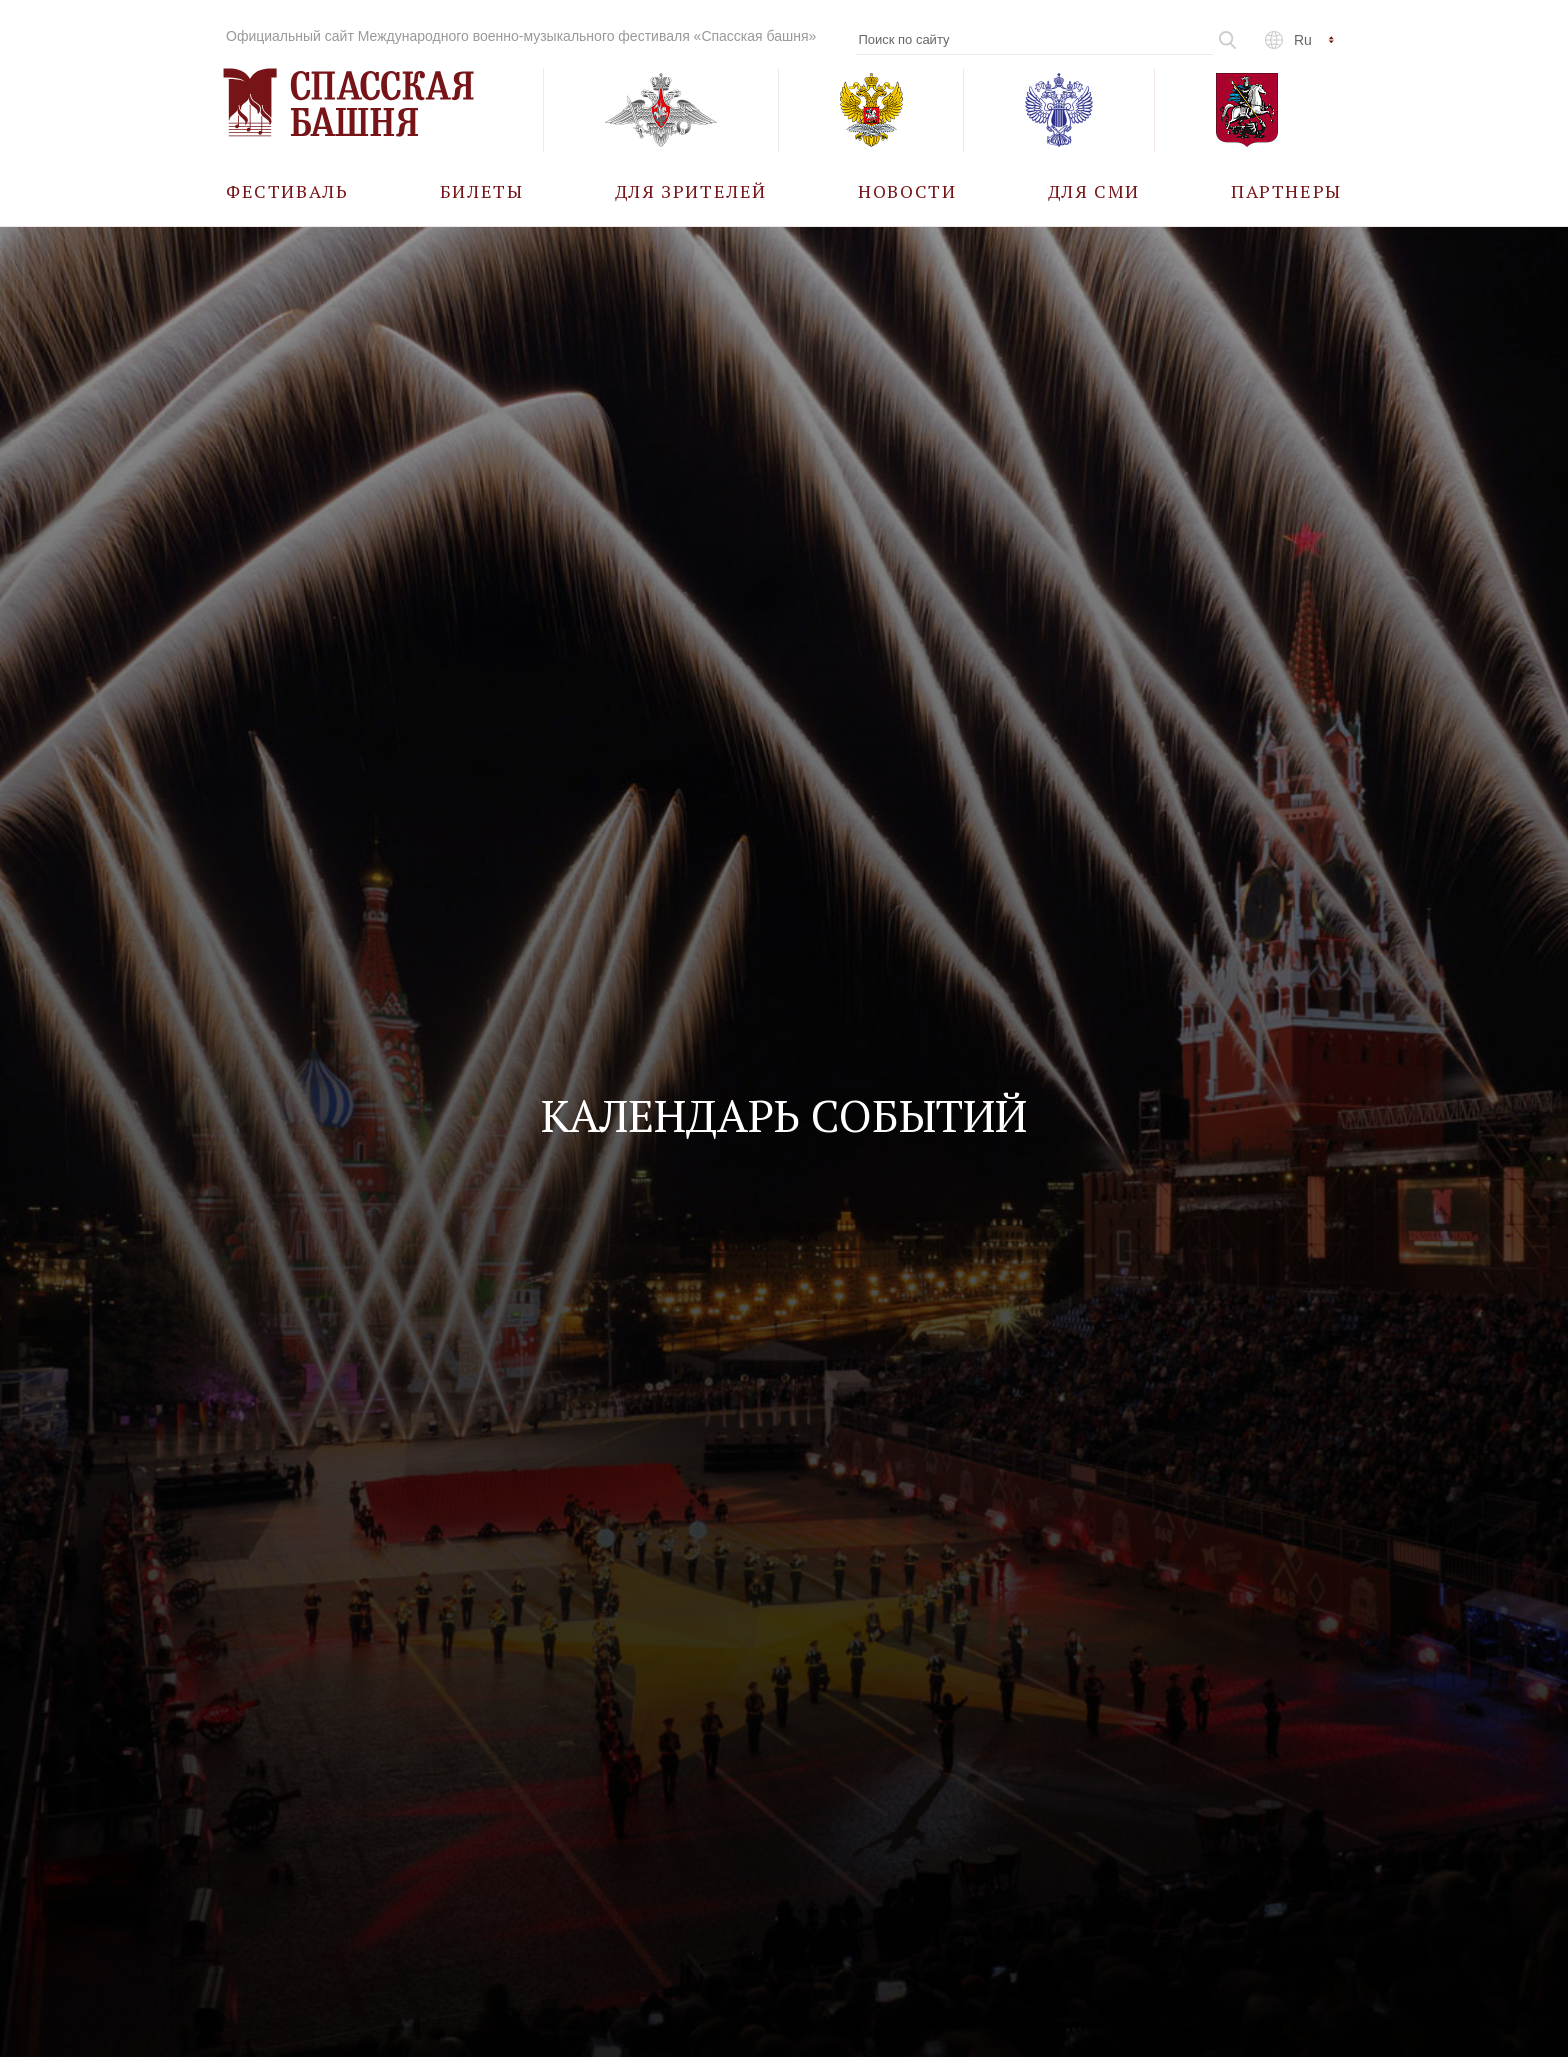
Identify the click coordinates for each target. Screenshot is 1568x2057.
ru (1303, 40)
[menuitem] (287, 190)
